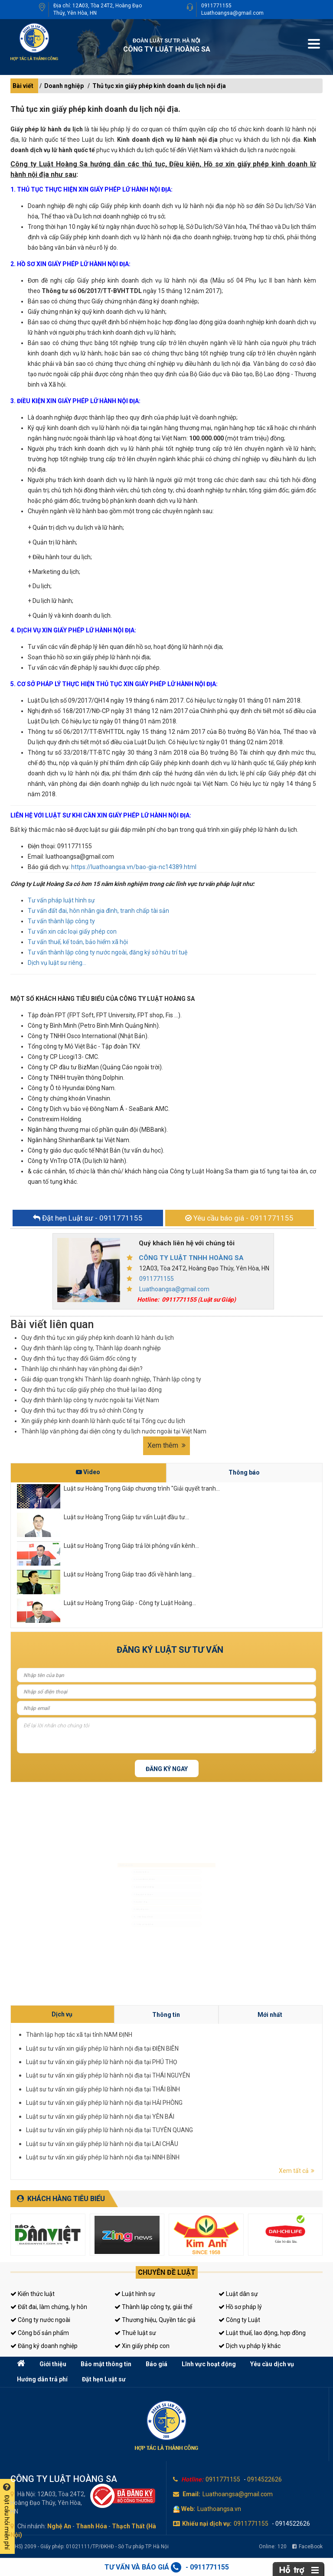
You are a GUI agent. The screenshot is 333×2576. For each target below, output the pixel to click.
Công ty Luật (239, 2319)
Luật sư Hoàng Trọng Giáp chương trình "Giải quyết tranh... (142, 1488)
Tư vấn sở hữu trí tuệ (122, 1953)
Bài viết (23, 85)
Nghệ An (59, 2526)
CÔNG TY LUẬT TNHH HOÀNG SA (191, 1258)
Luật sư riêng (116, 1908)
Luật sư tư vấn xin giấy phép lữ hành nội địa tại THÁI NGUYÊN (214, 2090)
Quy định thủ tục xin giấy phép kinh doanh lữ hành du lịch (97, 1337)
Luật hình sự (134, 2293)
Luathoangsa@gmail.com (232, 13)
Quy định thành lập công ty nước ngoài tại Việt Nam (90, 1400)
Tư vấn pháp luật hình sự (61, 900)
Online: (273, 2546)
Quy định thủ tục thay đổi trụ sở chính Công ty (82, 1410)
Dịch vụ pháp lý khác (250, 2345)
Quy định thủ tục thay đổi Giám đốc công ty (79, 1358)
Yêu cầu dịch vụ (272, 2364)
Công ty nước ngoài (40, 2319)
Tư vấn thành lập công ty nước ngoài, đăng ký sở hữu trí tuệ (107, 952)
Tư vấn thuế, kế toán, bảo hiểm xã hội (78, 941)
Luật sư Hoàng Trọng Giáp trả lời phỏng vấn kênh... (131, 1545)
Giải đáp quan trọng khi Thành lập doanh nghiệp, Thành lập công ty (111, 1379)
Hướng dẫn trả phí (42, 2379)
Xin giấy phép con (142, 2345)
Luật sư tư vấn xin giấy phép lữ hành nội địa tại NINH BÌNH (213, 2102)
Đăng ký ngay (167, 1768)
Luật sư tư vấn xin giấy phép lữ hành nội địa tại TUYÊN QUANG (214, 2097)
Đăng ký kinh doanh (122, 1893)
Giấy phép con (117, 1923)
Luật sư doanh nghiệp (123, 1878)
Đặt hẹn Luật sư (104, 2379)
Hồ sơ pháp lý (240, 2306)
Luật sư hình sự (118, 1847)
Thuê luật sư (135, 2332)
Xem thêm (166, 1445)
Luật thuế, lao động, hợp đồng (262, 2332)
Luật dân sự (238, 2293)
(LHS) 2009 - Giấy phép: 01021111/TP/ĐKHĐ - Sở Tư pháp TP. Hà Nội (89, 2546)
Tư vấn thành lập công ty (61, 921)
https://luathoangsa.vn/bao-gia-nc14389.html (133, 866)
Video (88, 1472)
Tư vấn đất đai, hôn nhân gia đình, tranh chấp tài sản (98, 910)
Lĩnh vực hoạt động (209, 2364)
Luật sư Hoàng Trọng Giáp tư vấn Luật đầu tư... (126, 1517)
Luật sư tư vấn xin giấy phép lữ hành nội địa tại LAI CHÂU (213, 2100)
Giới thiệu (52, 2364)
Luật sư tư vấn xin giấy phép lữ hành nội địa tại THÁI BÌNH (213, 2091)
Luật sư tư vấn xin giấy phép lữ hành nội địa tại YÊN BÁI (212, 2096)
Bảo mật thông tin (106, 2364)
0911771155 (216, 6)
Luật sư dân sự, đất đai (124, 1862)
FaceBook (307, 2546)
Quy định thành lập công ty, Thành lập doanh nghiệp (91, 1348)
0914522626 (264, 2479)
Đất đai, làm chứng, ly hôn (48, 2306)
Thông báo (244, 1472)
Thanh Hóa (91, 2526)
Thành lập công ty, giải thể (153, 2306)
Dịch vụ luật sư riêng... (57, 962)
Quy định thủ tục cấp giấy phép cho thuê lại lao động (91, 1389)
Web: (188, 2508)
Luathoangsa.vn (219, 2508)
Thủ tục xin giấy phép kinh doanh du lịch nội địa (159, 85)
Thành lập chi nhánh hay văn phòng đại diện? (82, 1368)
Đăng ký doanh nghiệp (44, 2345)
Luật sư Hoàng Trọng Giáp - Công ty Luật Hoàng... (130, 1602)
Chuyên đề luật (167, 2272)
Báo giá (156, 2364)
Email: (191, 2494)
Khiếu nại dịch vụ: (207, 2523)
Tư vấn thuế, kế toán (122, 1938)
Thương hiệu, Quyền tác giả (155, 2319)
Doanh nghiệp (64, 85)
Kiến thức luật (32, 2293)
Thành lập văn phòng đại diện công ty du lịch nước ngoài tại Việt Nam (113, 1431)
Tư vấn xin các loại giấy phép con (72, 931)
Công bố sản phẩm (39, 2332)
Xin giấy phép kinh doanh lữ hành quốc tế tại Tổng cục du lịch (103, 1420)
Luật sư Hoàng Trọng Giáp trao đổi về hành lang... (130, 1574)
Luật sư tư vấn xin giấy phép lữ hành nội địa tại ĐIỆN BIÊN (213, 2086)
